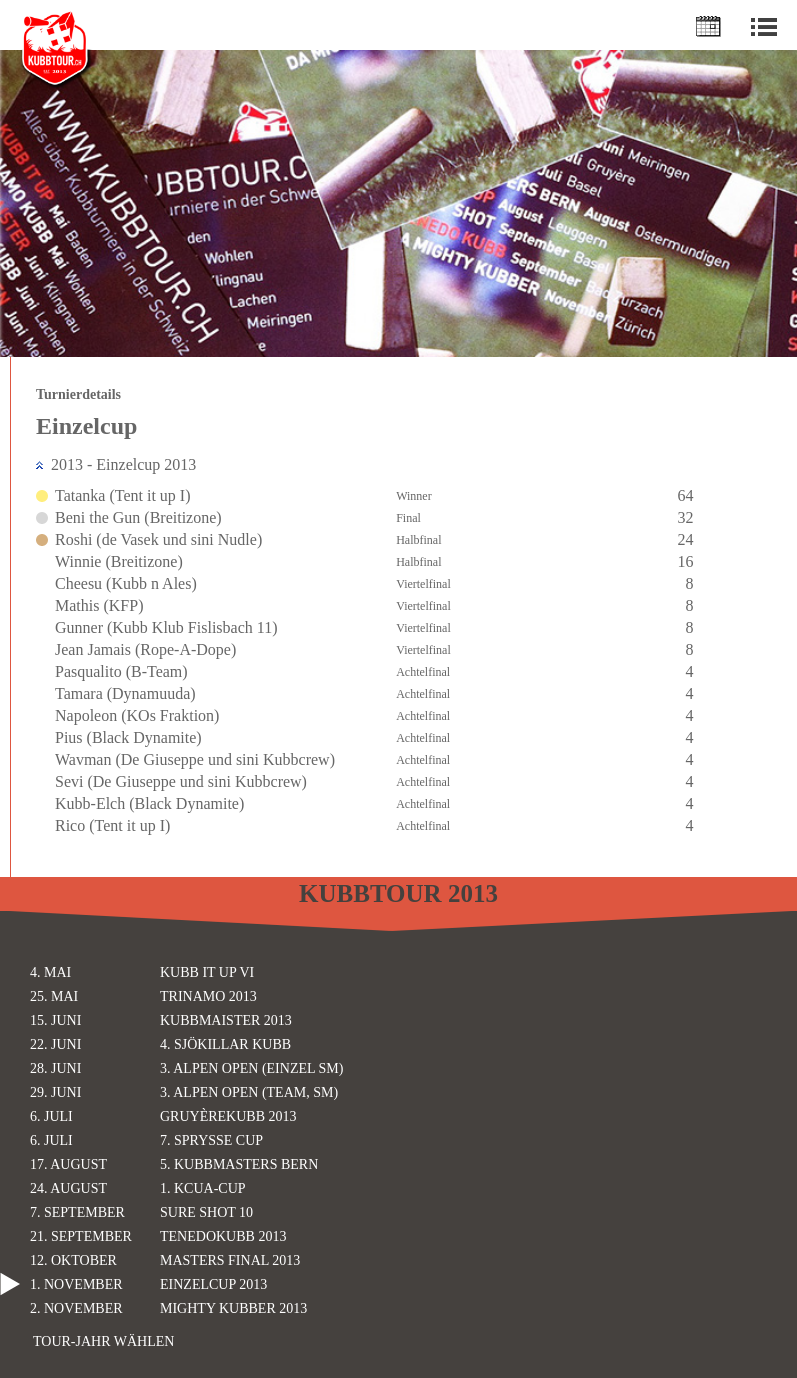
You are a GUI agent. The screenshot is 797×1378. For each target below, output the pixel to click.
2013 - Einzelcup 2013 (123, 464)
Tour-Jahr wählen (103, 1341)
